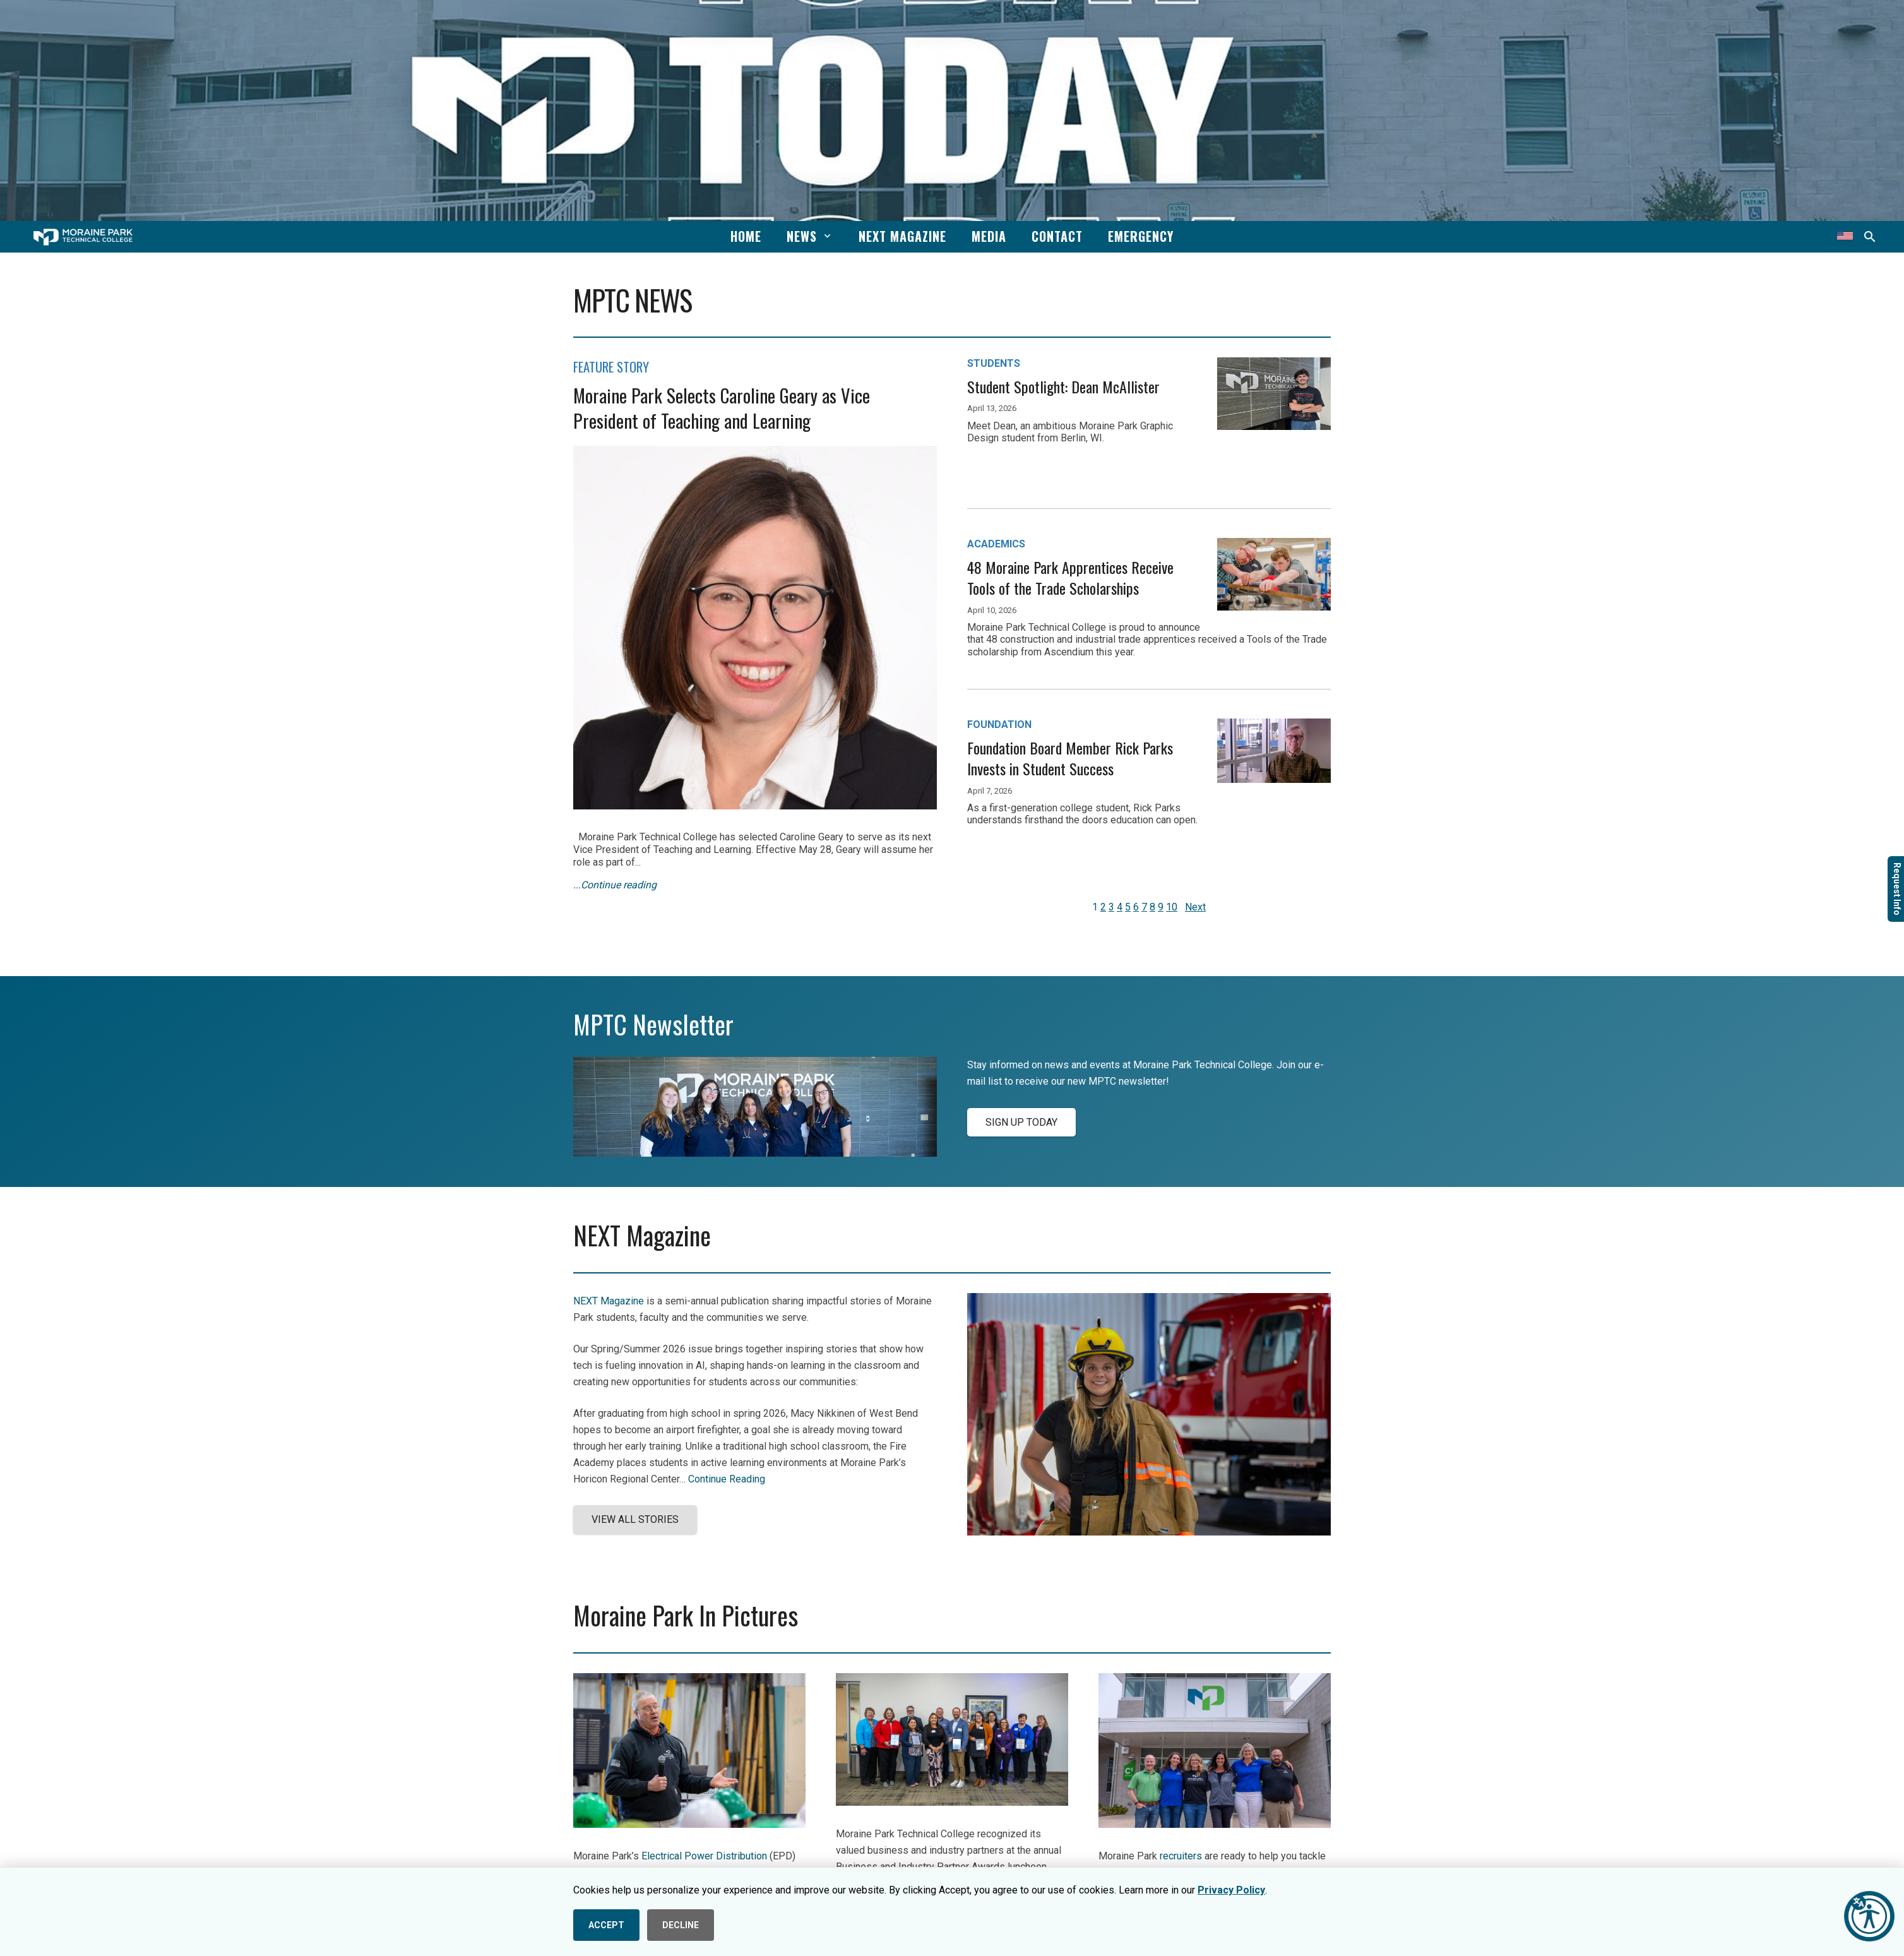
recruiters (1181, 1856)
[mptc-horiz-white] (83, 237)
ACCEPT (606, 1925)
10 (1171, 907)
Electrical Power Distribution (704, 1856)
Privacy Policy (1231, 1890)
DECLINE (680, 1925)
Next (1195, 907)
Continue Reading (726, 1479)
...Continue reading (615, 885)
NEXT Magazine (608, 1301)
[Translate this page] (1845, 237)
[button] (825, 236)
